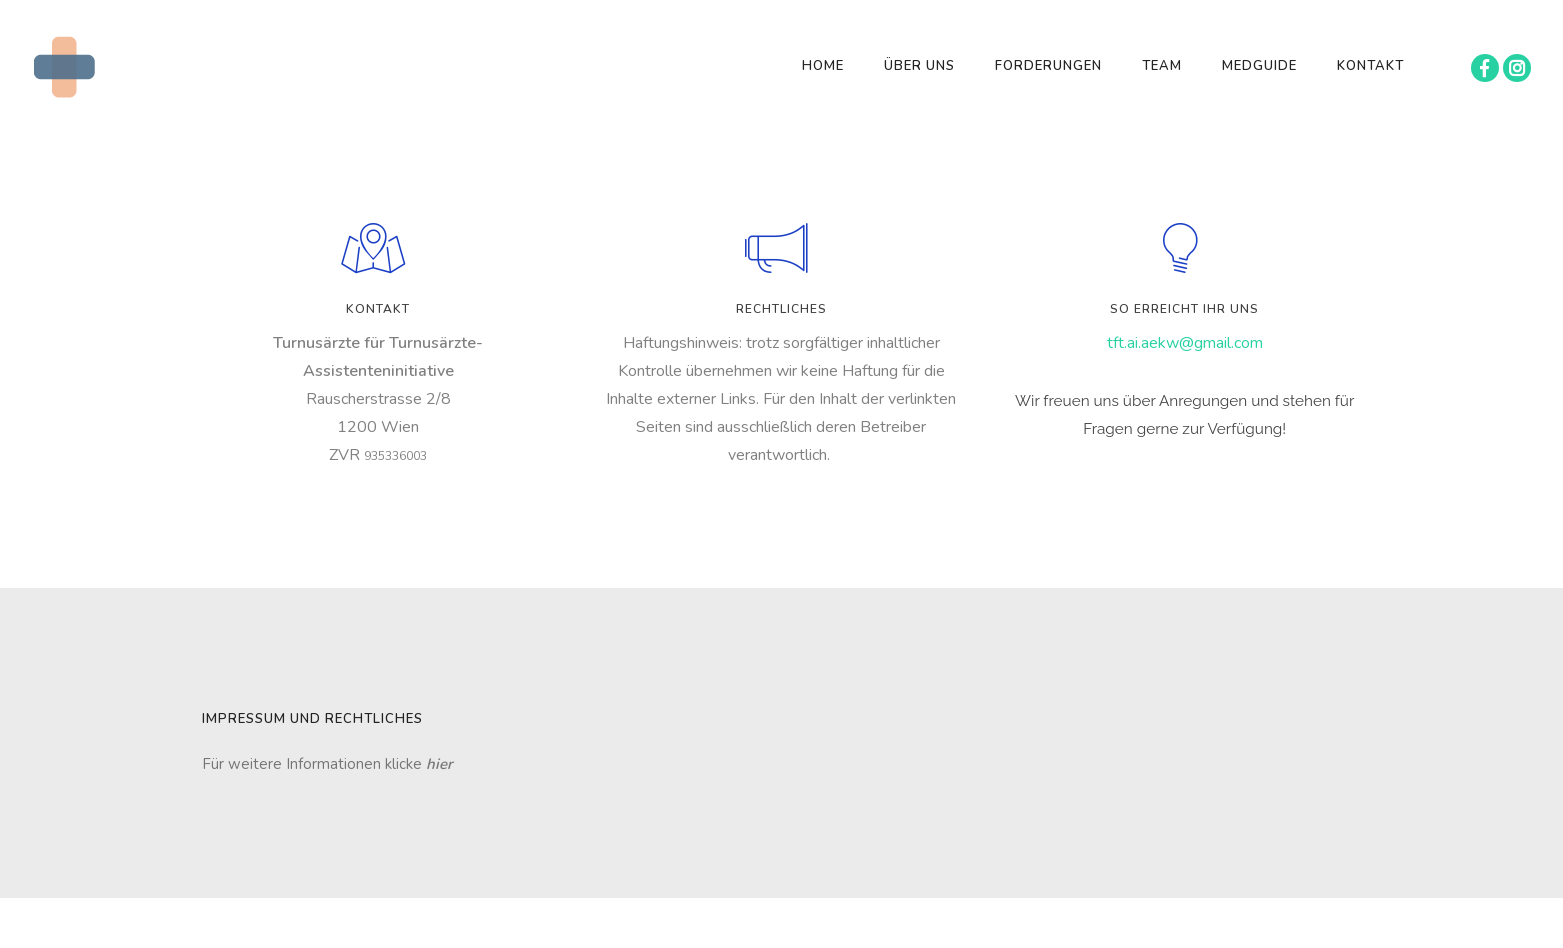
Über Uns (919, 66)
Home (823, 66)
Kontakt (1370, 66)
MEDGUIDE (1259, 66)
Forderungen (1048, 66)
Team (1162, 66)
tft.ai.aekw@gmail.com (1185, 343)
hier (439, 764)
